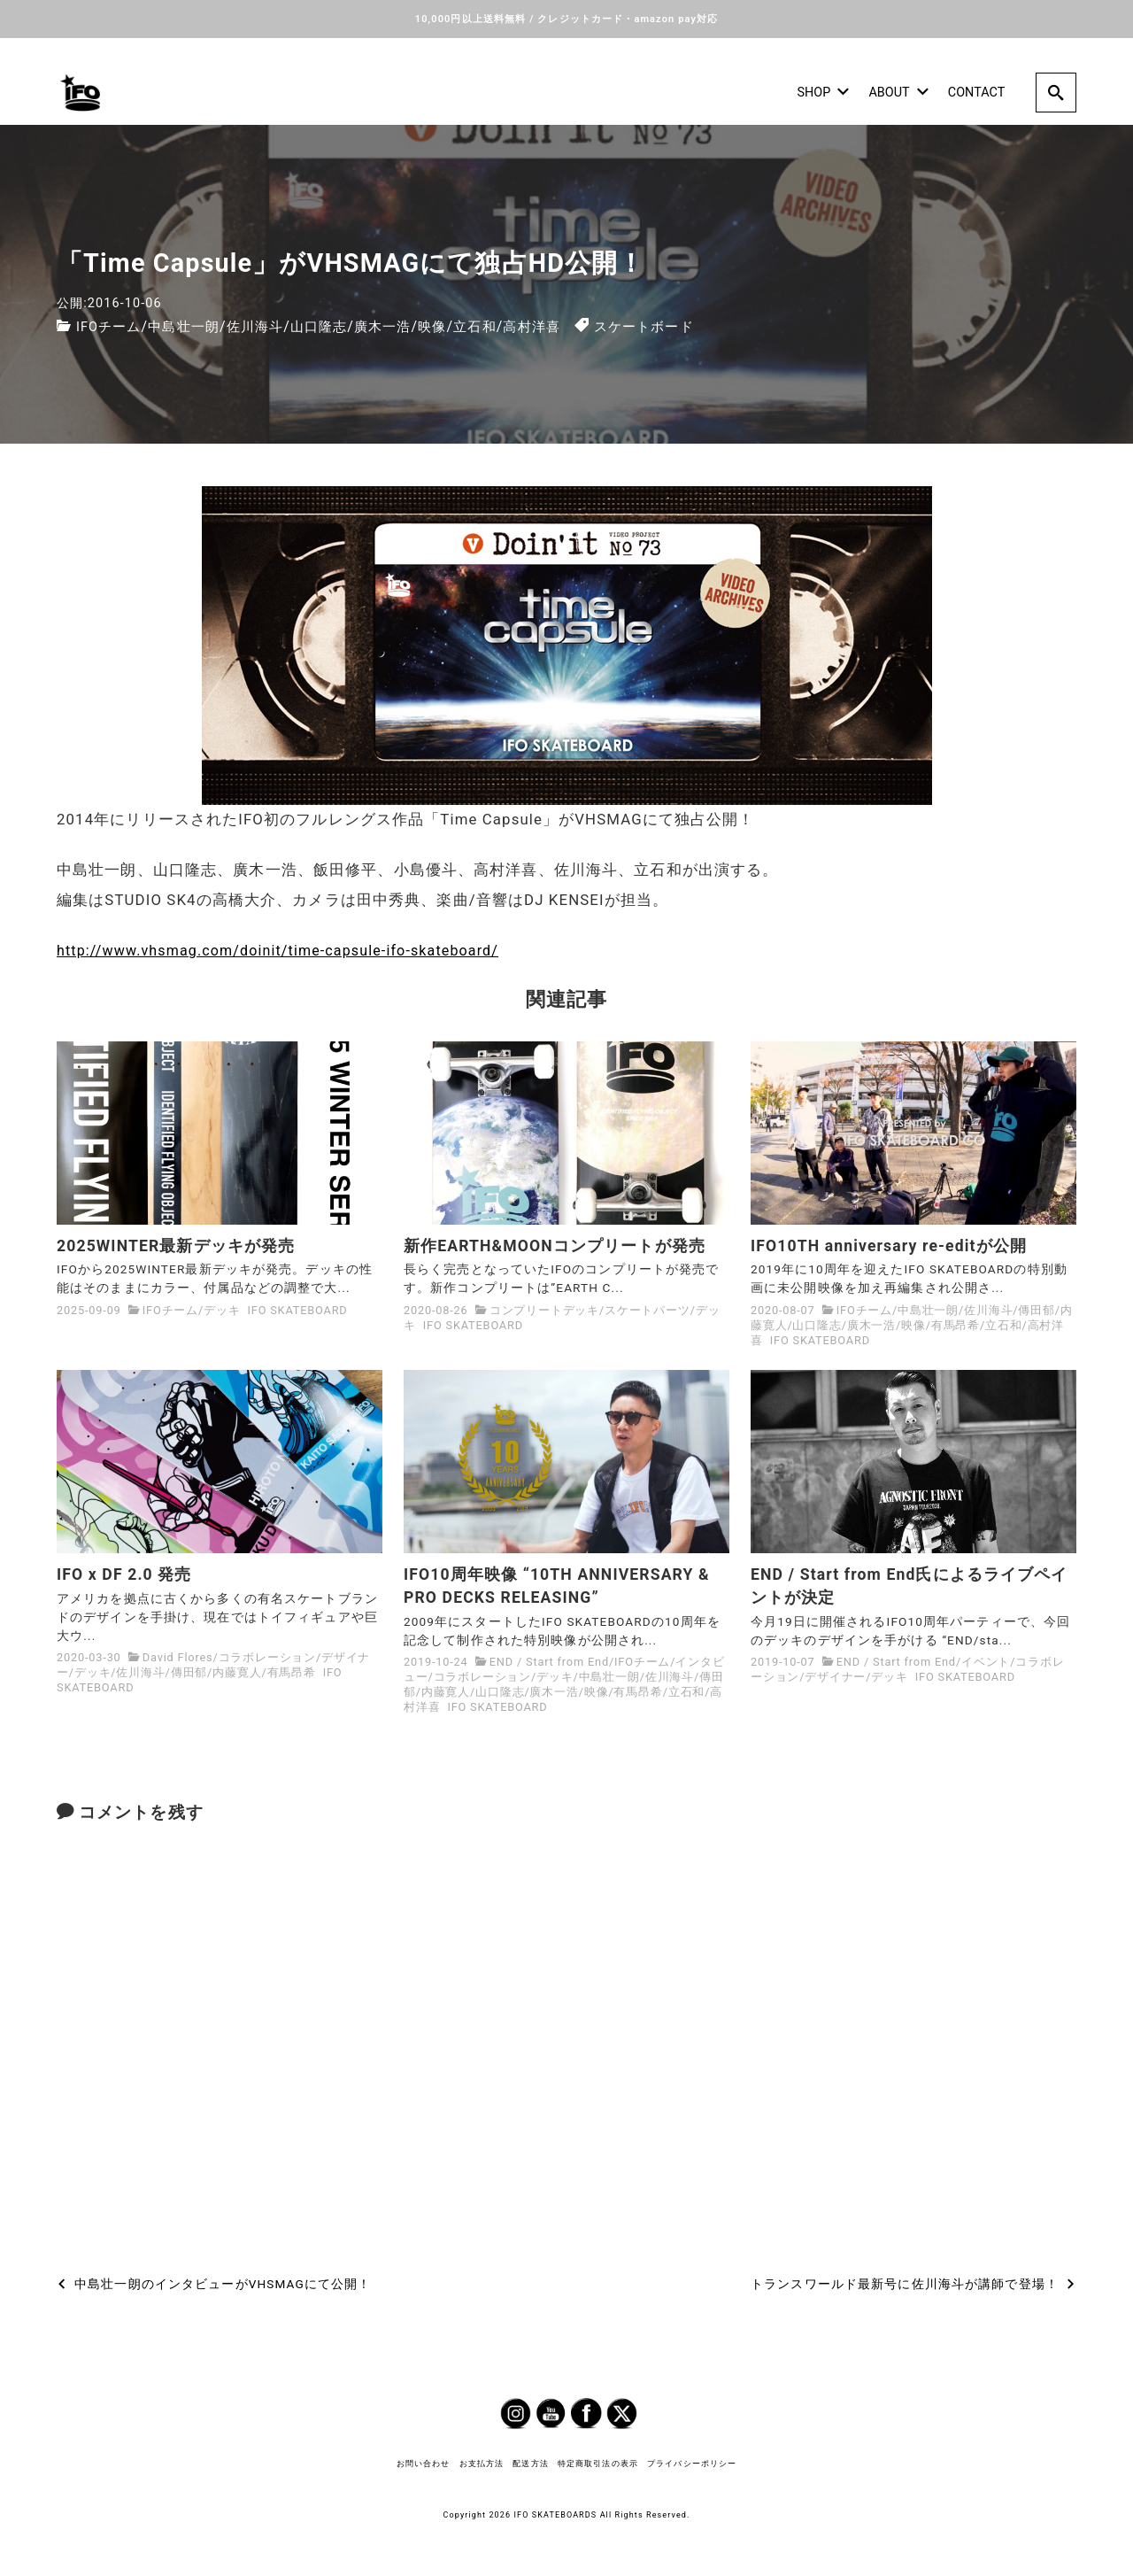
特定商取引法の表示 (598, 2462)
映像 (453, 323)
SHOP (823, 90)
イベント (985, 1661)
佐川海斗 (265, 323)
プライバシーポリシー (691, 2462)
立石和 (497, 323)
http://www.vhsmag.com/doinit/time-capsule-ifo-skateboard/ (286, 948)
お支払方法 (482, 2462)
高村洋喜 (558, 323)
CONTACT (976, 90)
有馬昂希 (955, 1324)
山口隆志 (333, 323)
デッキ (222, 1309)
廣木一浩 (400, 323)
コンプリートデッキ (544, 1309)
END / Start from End (549, 1661)
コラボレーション (267, 1657)
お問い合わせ (424, 2462)
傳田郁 (1036, 1309)
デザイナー (835, 1676)
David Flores (178, 1657)
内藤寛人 (236, 1672)
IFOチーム (111, 323)
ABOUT (898, 90)
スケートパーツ (647, 1309)
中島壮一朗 (191, 323)
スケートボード (674, 323)
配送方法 (530, 2462)
